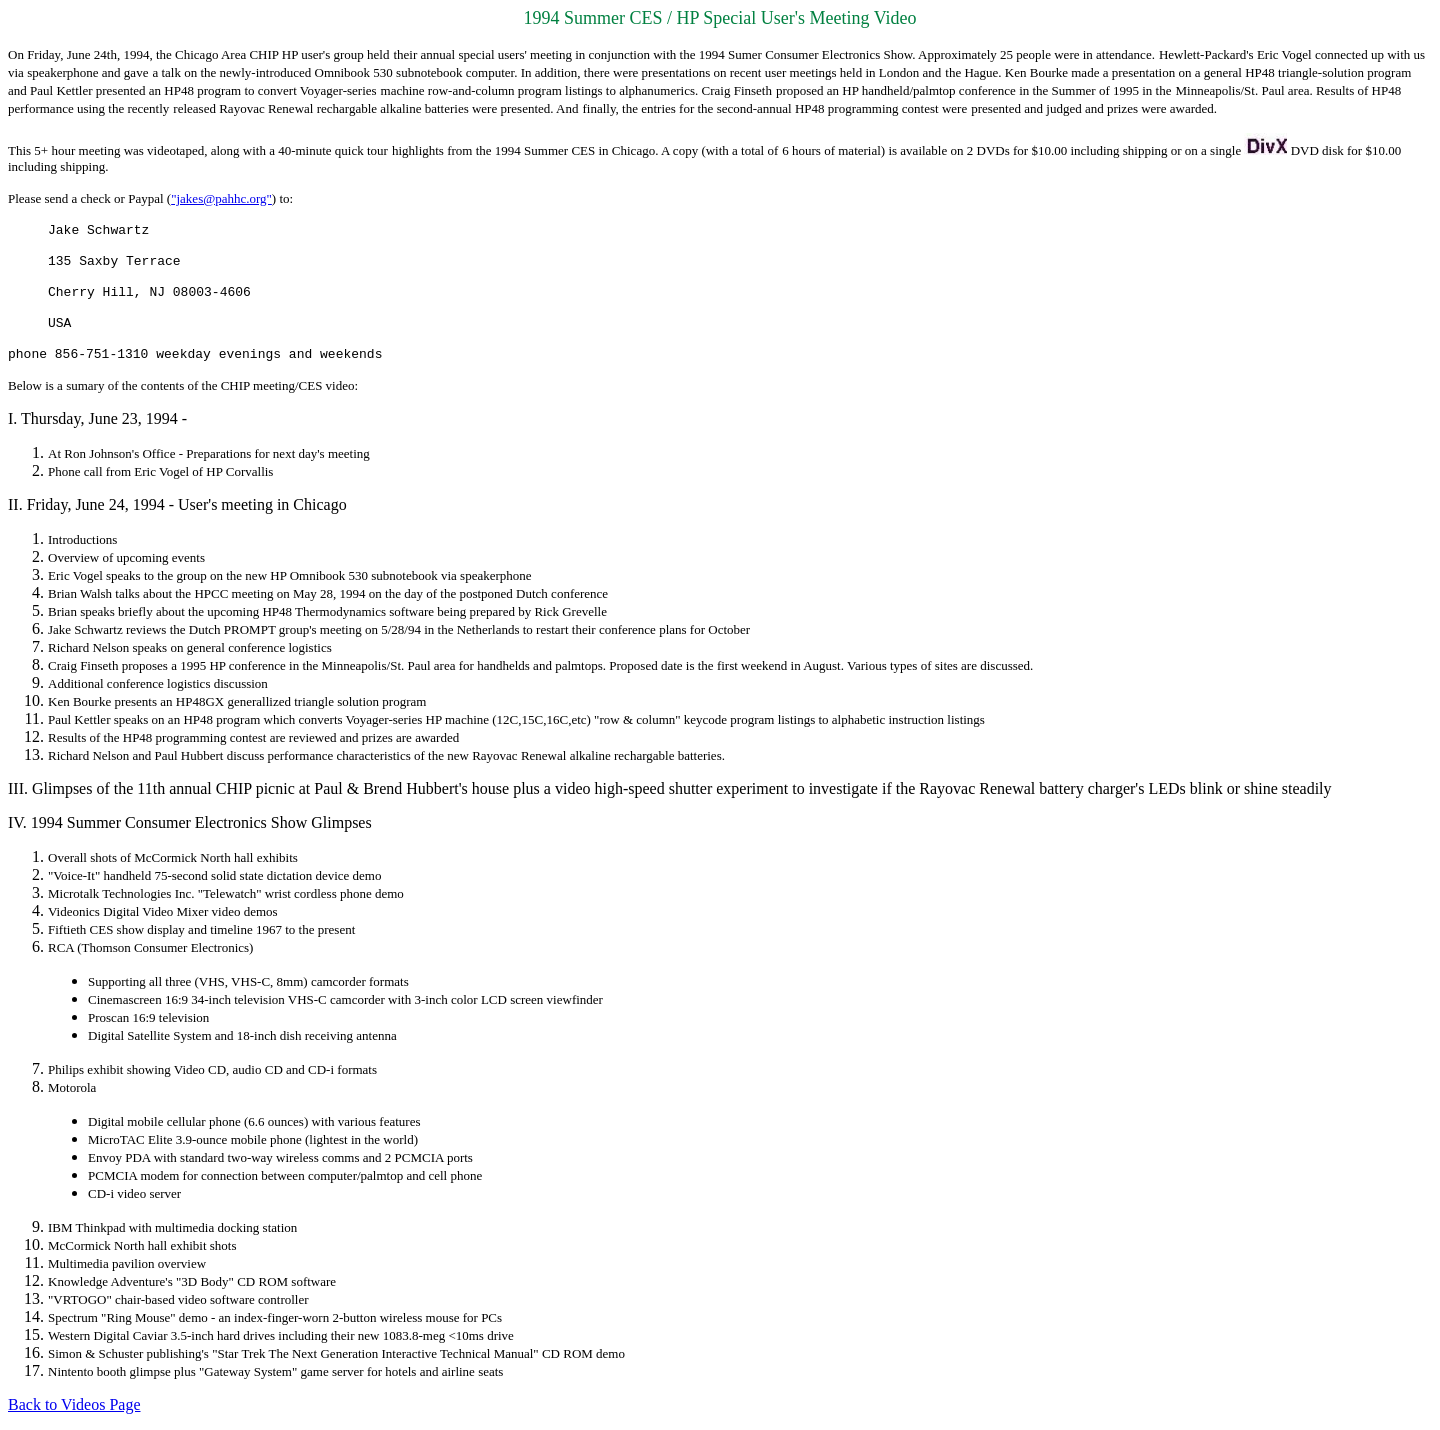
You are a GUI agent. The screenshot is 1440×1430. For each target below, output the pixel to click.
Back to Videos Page (74, 1404)
